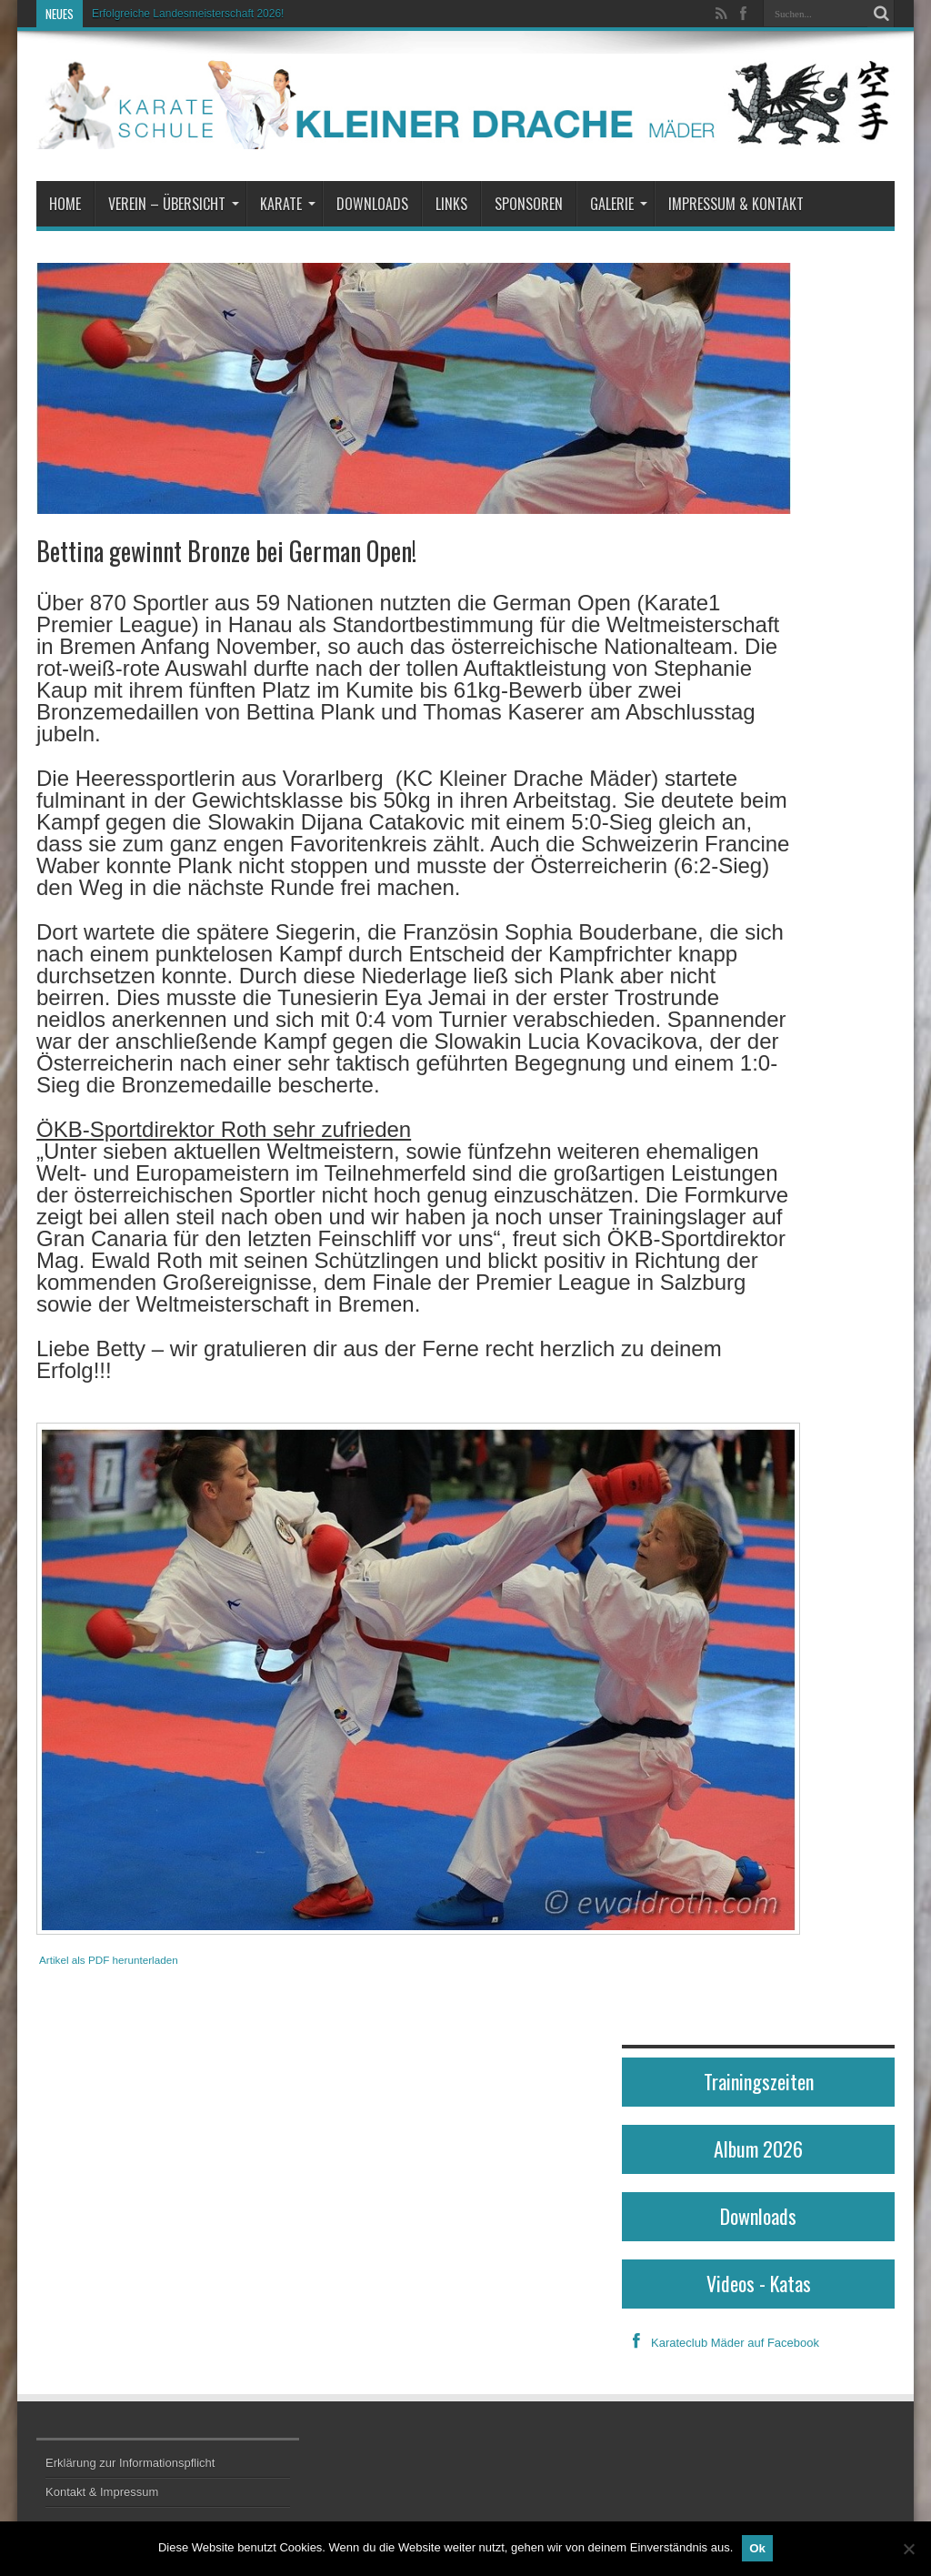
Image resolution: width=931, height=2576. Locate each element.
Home (65, 204)
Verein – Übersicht (173, 204)
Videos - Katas (758, 2283)
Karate (287, 204)
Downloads (372, 204)
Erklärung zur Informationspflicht (130, 2463)
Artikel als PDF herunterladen (108, 1960)
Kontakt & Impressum (101, 2492)
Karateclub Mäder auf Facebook (720, 2343)
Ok (757, 2548)
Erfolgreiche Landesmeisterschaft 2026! (188, 13)
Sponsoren (529, 204)
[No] (908, 2549)
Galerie (618, 204)
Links (451, 204)
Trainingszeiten (759, 2081)
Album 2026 (758, 2148)
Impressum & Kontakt (736, 204)
